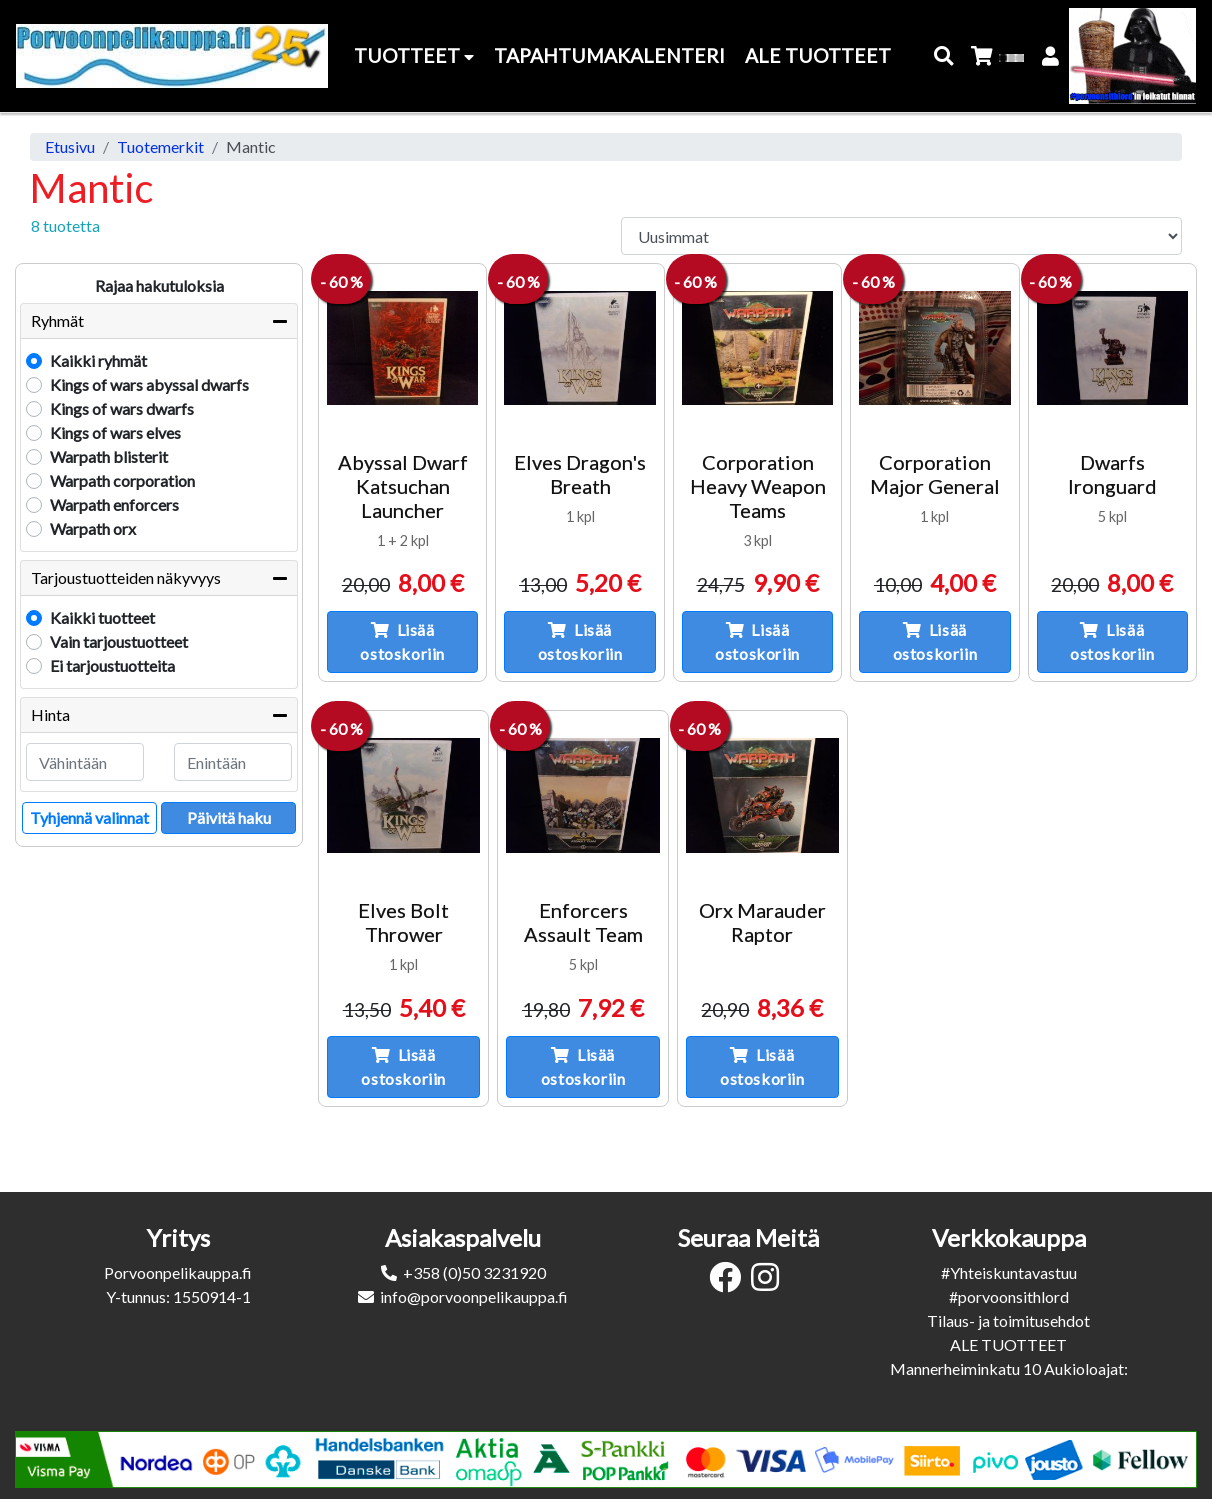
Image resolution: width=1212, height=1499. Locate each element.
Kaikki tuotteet (102, 617)
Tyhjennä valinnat (89, 817)
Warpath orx (93, 528)
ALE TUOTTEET (1008, 1344)
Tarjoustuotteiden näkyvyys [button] (126, 577)
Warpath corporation (122, 480)
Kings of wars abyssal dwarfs (149, 384)
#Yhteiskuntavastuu (1009, 1272)
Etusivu (70, 146)
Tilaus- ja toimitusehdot (1008, 1320)
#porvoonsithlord (1009, 1296)
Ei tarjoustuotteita (112, 665)
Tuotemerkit (160, 146)
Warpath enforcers (114, 504)
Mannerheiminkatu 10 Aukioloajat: (1009, 1368)
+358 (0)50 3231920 (474, 1272)
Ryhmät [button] (57, 320)
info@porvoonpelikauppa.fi (474, 1296)
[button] (944, 56)
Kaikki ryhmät (98, 360)
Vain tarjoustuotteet (119, 641)
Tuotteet (414, 55)
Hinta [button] (50, 714)
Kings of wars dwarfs (122, 408)
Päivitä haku (229, 817)
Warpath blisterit (109, 456)
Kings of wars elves (115, 432)
